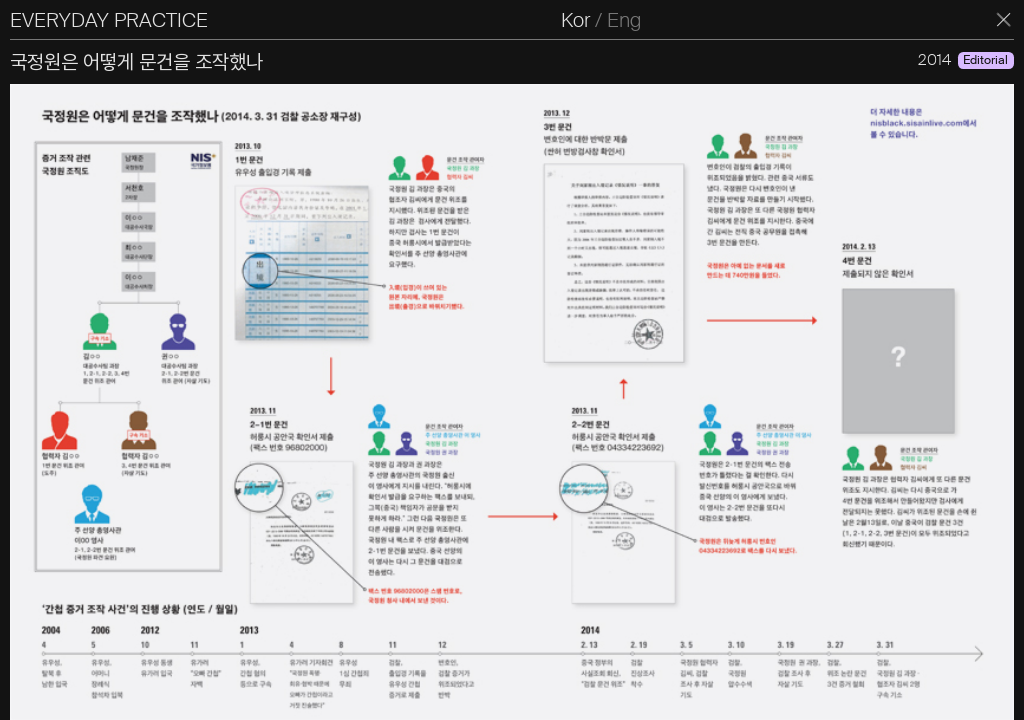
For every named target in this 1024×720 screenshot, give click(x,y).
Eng (624, 20)
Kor (575, 20)
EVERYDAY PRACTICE (109, 20)
